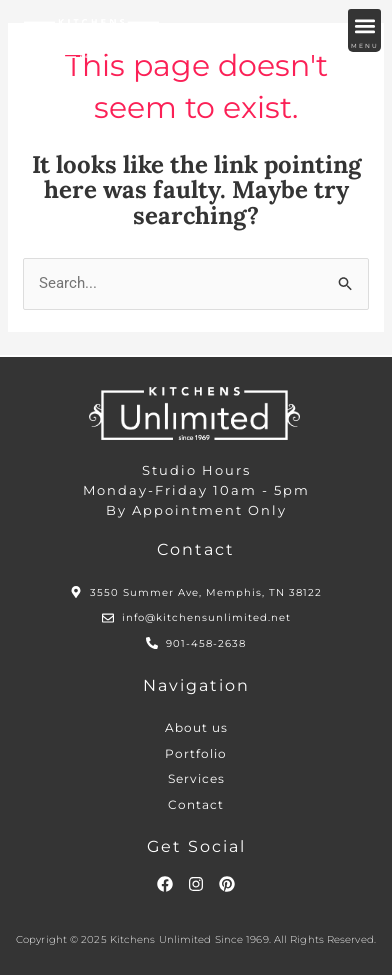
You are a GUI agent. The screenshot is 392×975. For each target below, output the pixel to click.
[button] (364, 25)
